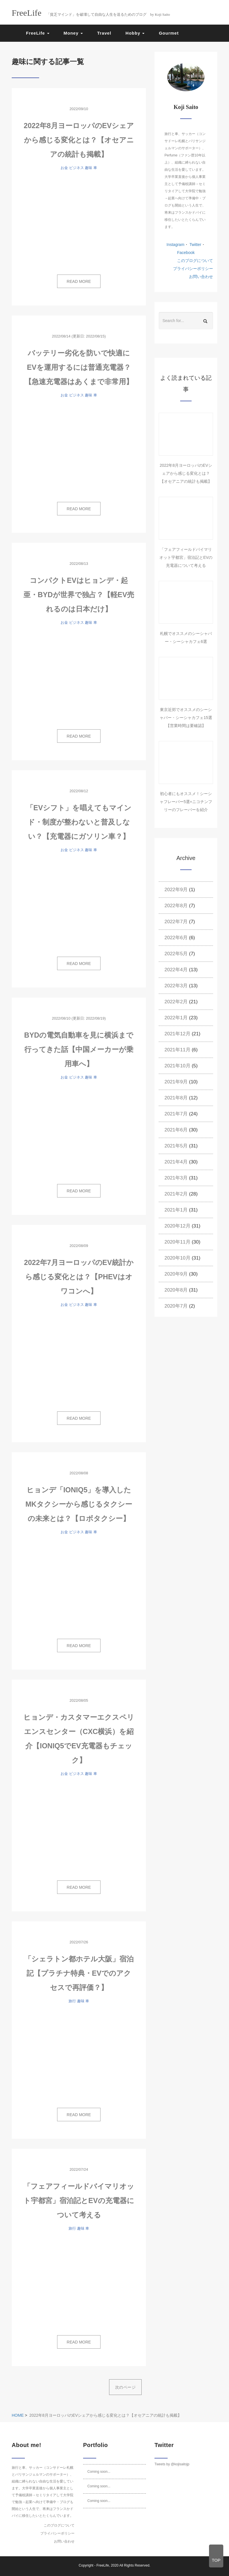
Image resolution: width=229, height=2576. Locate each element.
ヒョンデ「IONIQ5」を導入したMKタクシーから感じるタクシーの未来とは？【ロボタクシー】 (78, 1504)
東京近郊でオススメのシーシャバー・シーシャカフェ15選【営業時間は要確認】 (186, 717)
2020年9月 (176, 1274)
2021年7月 (176, 1114)
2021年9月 (176, 1082)
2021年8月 (176, 1098)
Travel (104, 33)
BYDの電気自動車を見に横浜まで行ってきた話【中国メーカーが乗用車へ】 (79, 1049)
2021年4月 (176, 1162)
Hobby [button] (135, 33)
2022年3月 (176, 985)
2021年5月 (176, 1146)
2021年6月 (176, 1130)
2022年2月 (176, 1001)
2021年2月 (176, 1194)
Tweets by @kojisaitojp (171, 2464)
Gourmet (169, 33)
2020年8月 (176, 1290)
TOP (216, 2560)
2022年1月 (176, 1017)
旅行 (72, 2001)
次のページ (125, 2387)
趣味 (88, 168)
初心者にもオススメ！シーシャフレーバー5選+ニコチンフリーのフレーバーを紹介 (186, 801)
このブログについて (195, 260)
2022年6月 (176, 937)
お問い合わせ (201, 276)
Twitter (194, 244)
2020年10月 (177, 1258)
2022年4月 (176, 969)
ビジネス (76, 168)
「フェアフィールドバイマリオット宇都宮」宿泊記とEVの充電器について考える (78, 2200)
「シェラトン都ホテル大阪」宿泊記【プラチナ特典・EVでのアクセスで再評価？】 (79, 1973)
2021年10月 (177, 1065)
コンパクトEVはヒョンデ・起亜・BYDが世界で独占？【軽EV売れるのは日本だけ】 (78, 594)
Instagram (175, 244)
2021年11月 (177, 1049)
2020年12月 (177, 1226)
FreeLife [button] (37, 33)
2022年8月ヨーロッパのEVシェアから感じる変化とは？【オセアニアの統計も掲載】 (79, 140)
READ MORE (79, 281)
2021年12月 (177, 1033)
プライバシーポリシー (193, 268)
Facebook (185, 252)
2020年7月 (176, 1306)
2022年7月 (176, 921)
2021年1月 (176, 1210)
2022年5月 (176, 953)
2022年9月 (176, 889)
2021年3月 (176, 1178)
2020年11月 (177, 1242)
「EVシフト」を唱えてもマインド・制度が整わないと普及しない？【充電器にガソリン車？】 (78, 822)
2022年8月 (176, 905)
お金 (64, 168)
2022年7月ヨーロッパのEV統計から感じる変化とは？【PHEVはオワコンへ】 (79, 1276)
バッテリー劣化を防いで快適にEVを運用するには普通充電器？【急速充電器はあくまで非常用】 (79, 367)
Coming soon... (99, 2472)
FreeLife (103, 2565)
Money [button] (73, 33)
